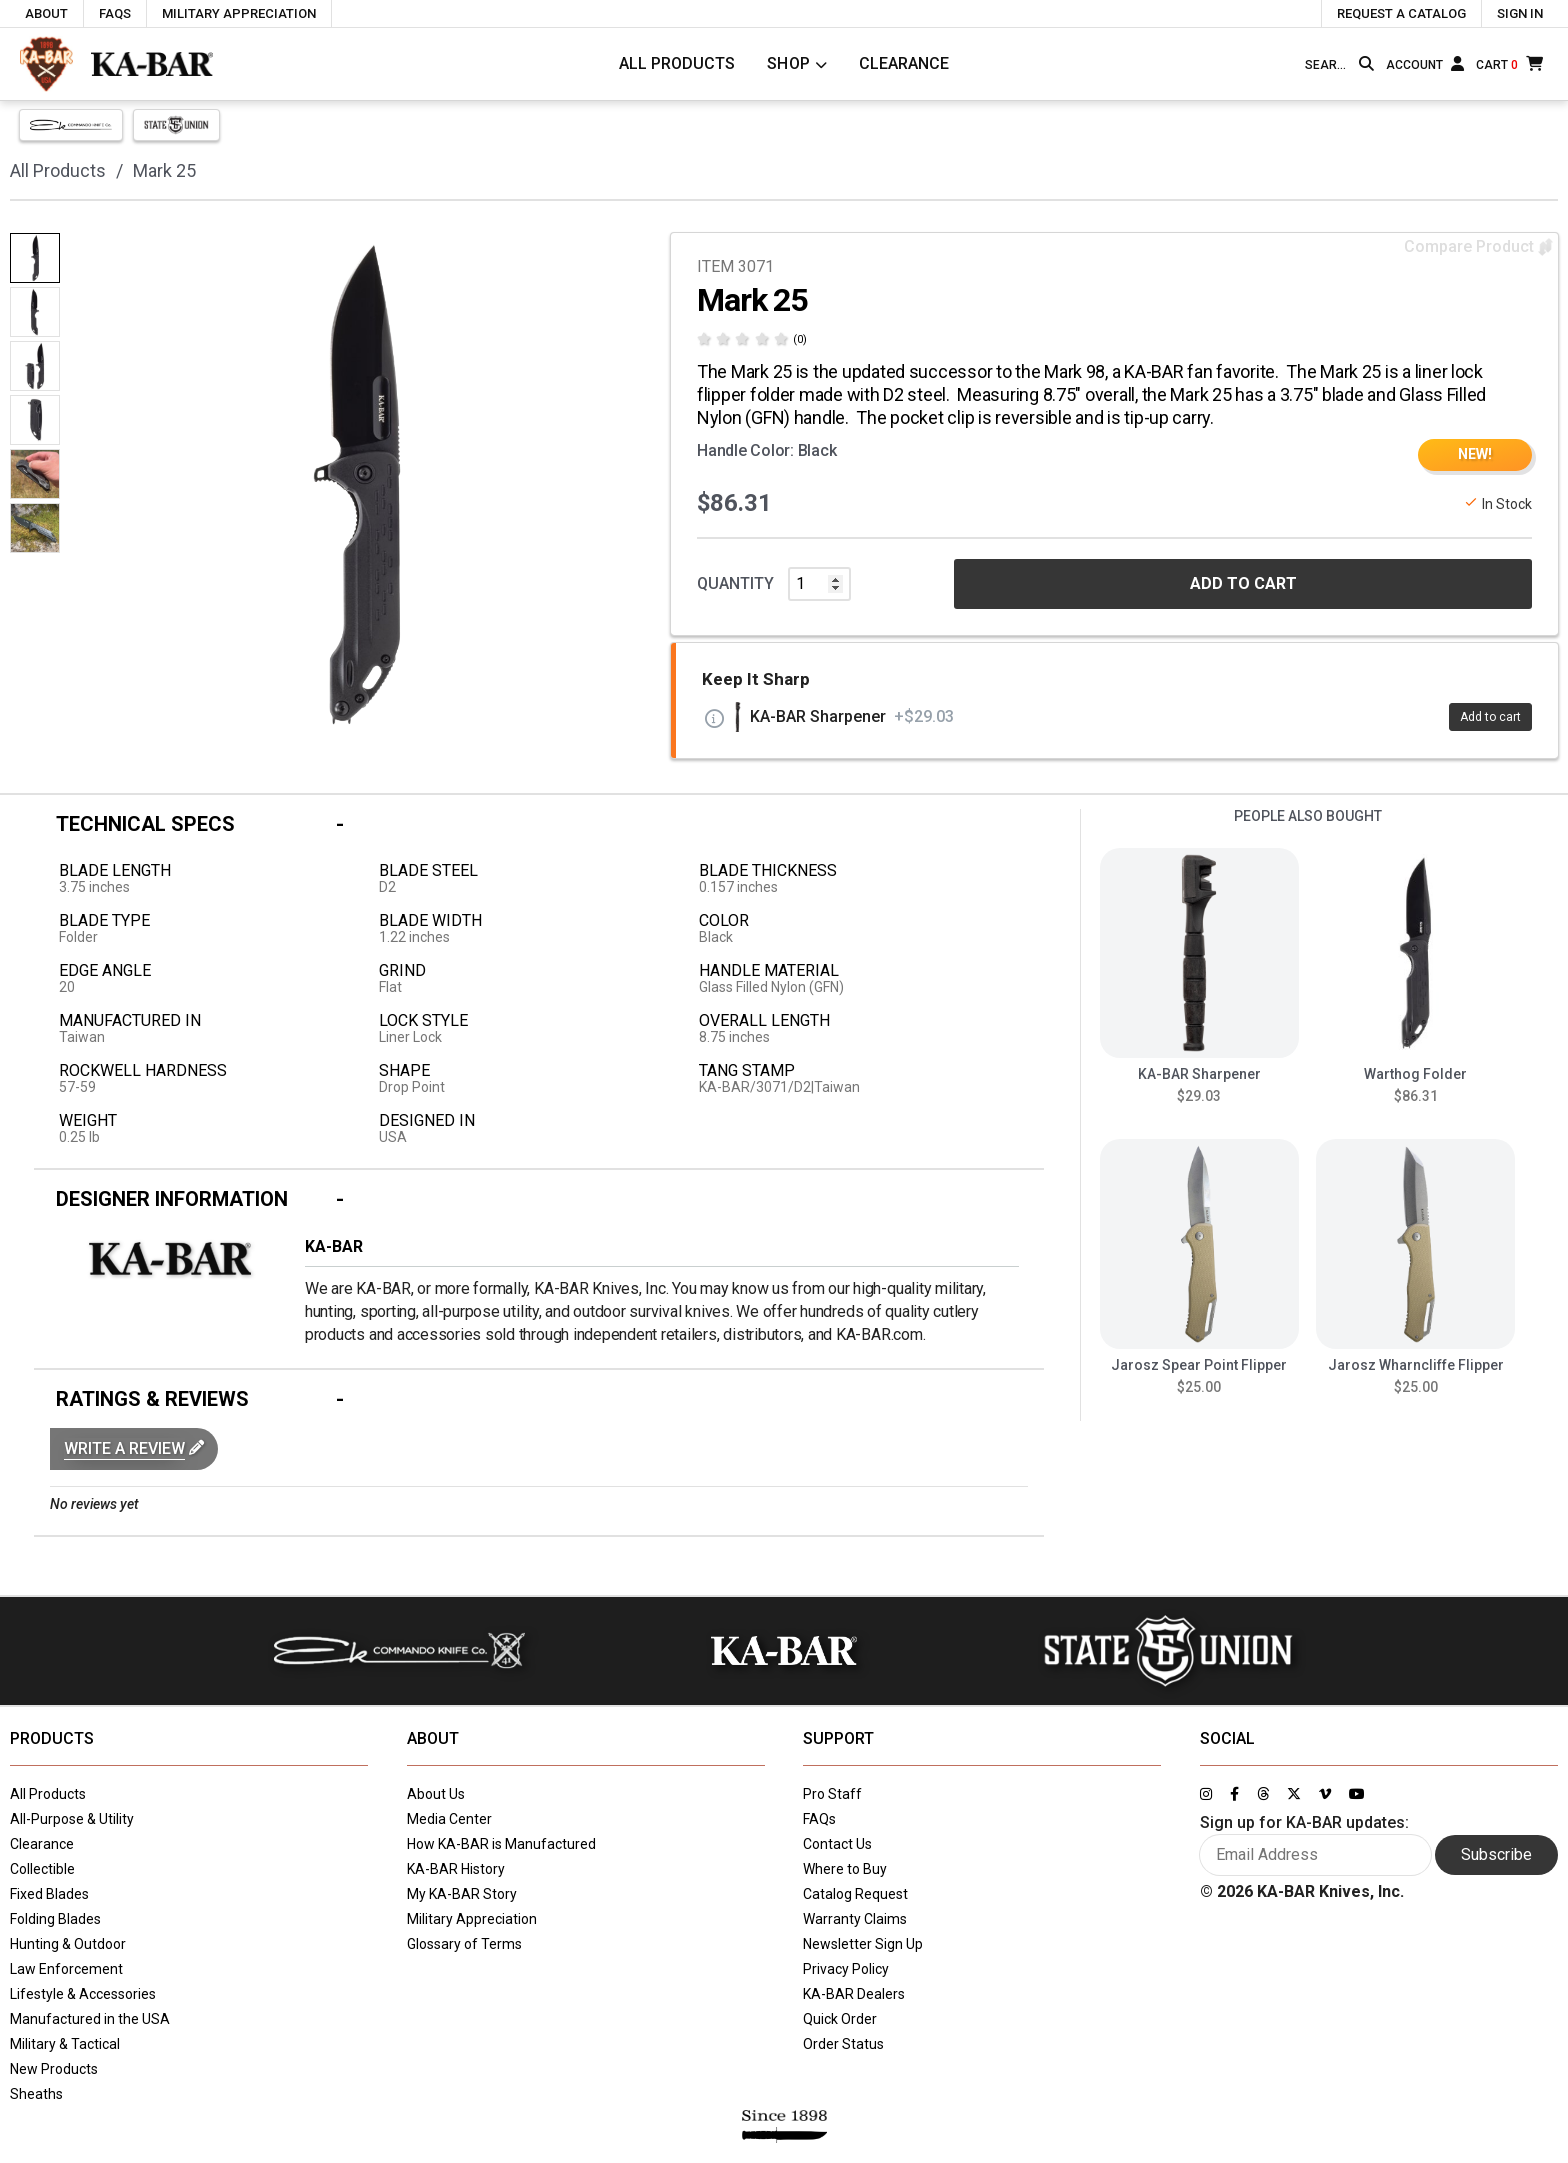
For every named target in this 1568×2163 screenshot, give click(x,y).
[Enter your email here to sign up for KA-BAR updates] (1315, 1855)
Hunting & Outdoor (68, 1944)
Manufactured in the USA (90, 2019)
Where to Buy (845, 1869)
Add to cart (1490, 717)
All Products (677, 63)
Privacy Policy (846, 1969)
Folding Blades (55, 1919)
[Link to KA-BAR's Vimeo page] (1325, 1794)
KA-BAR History (456, 1869)
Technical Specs (145, 824)
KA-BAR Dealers (854, 1994)
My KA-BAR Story (462, 1894)
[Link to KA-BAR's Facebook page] (1234, 1794)
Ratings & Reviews (152, 1399)
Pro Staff (832, 1794)
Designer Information (172, 1199)
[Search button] (1366, 64)
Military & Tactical (65, 2044)
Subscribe (1496, 1854)
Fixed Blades (49, 1894)
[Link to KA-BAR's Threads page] (1263, 1794)
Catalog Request (855, 1894)
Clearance (904, 63)
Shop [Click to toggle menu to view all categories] (789, 63)
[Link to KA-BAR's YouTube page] (1357, 1794)
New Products (54, 2069)
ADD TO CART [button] (1243, 583)
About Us (436, 1794)
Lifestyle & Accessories (83, 1994)
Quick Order (840, 2019)
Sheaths (36, 2094)
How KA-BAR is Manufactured (501, 1844)
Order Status (843, 2044)
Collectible (42, 1869)
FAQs (819, 1819)
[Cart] (1509, 63)
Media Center (449, 1819)
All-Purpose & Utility (72, 1819)
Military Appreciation (472, 1919)
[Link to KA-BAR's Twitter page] (1294, 1794)
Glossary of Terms (464, 1944)
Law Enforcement (66, 1969)
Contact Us (837, 1844)
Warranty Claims (855, 1919)
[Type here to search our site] (1328, 65)
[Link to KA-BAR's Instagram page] (1206, 1794)
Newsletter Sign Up (863, 1944)
